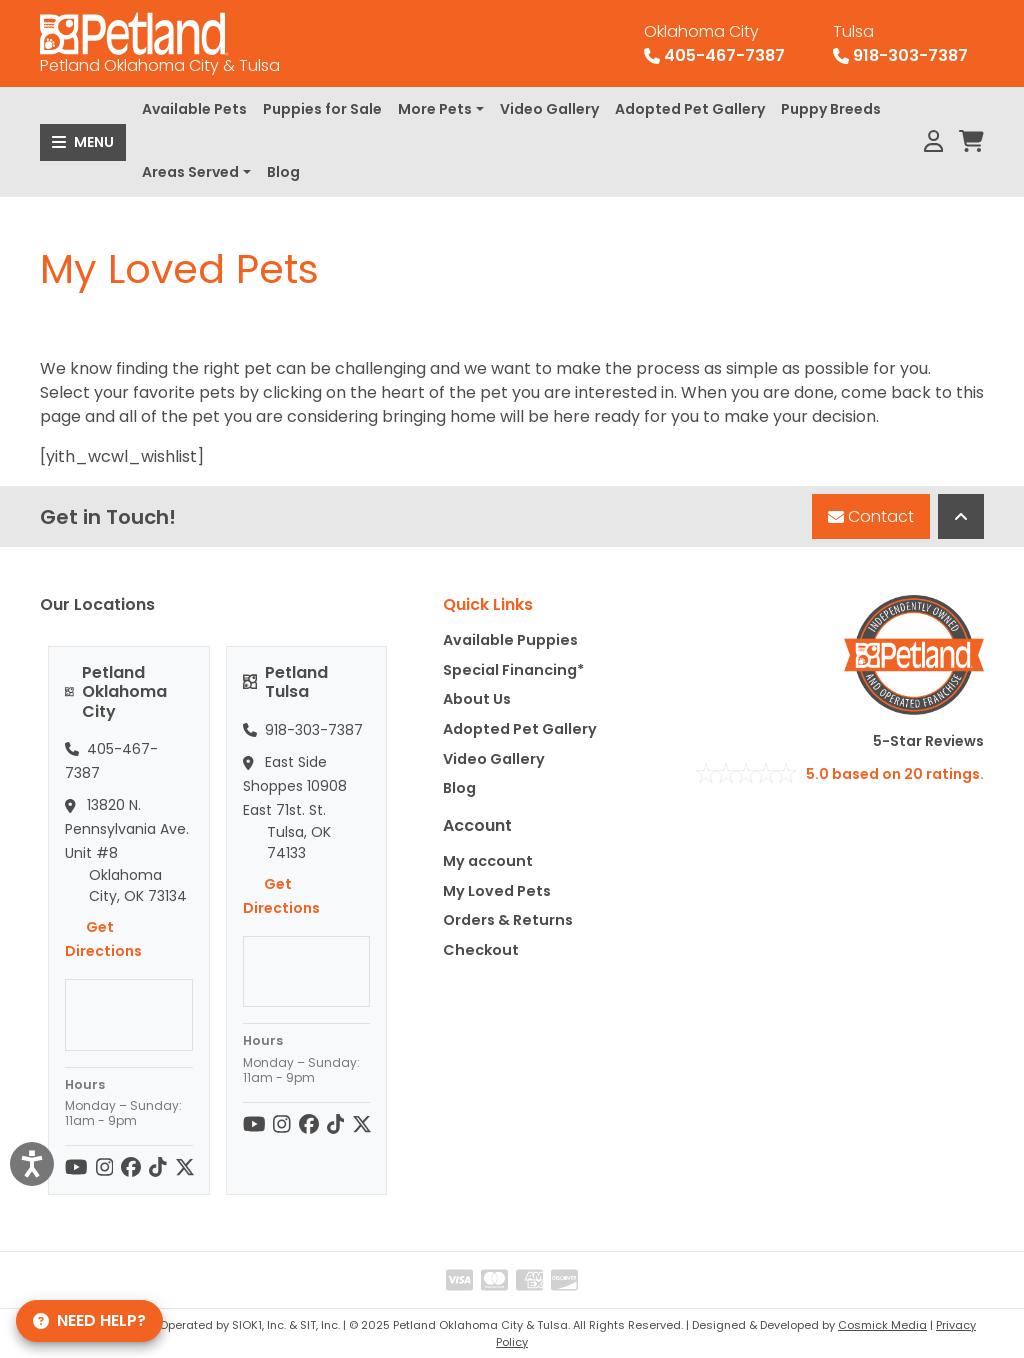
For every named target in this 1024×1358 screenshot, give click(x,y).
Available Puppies (510, 640)
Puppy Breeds (831, 109)
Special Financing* (513, 670)
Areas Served (190, 172)
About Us (477, 699)
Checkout (481, 950)
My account (488, 861)
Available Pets (194, 109)
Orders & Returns (508, 920)
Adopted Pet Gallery (690, 109)
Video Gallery (549, 109)
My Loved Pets (497, 891)
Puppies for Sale (322, 109)
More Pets (435, 109)
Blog (283, 172)
